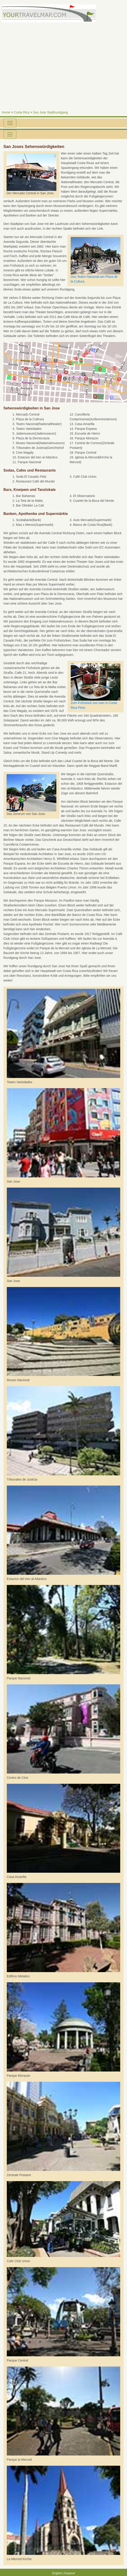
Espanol (69, 2573)
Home (6, 112)
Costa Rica (21, 112)
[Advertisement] (42, 64)
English (57, 2573)
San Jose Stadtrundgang (50, 112)
